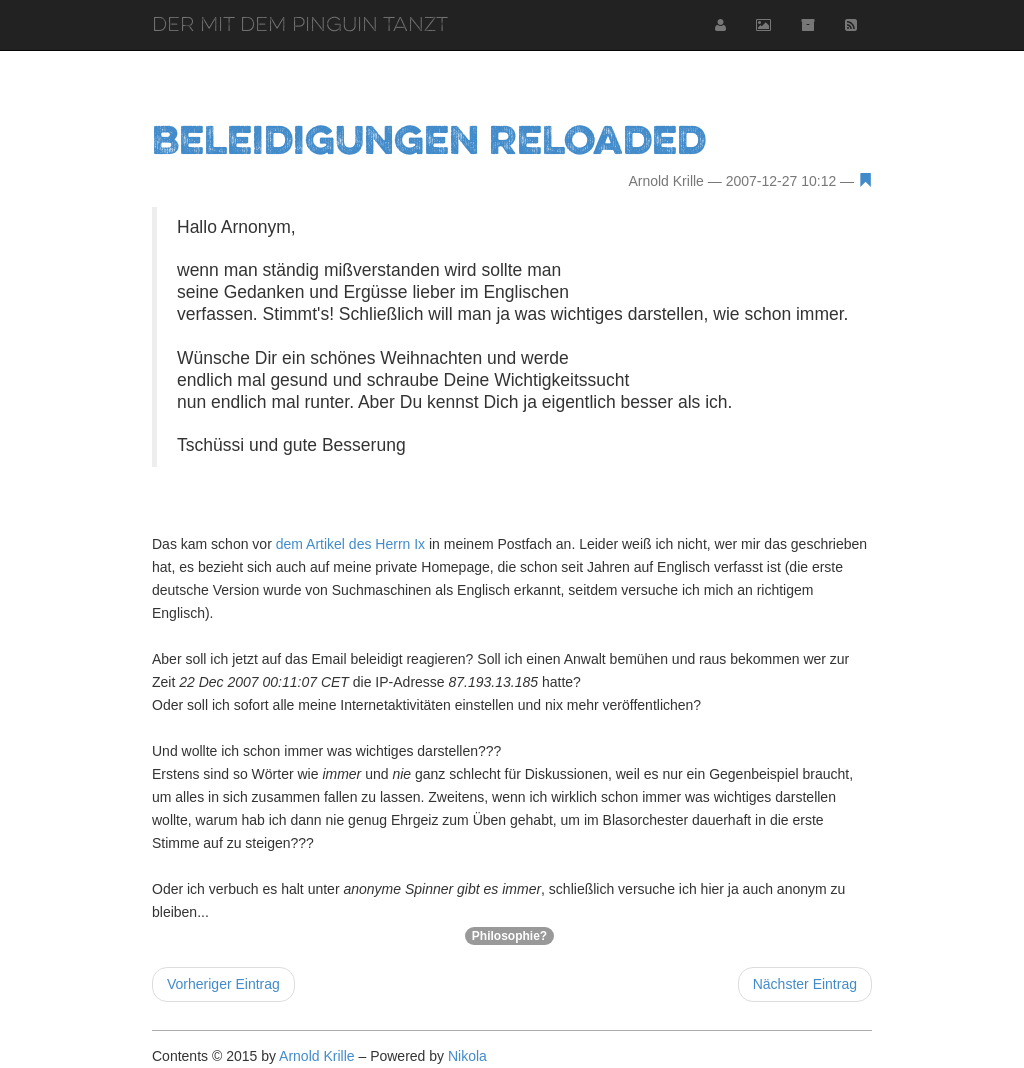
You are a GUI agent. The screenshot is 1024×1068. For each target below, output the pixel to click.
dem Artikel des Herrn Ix (350, 544)
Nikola (467, 1056)
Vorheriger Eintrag (223, 984)
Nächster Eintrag (805, 984)
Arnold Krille (316, 1056)
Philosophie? (509, 936)
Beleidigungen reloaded (429, 139)
